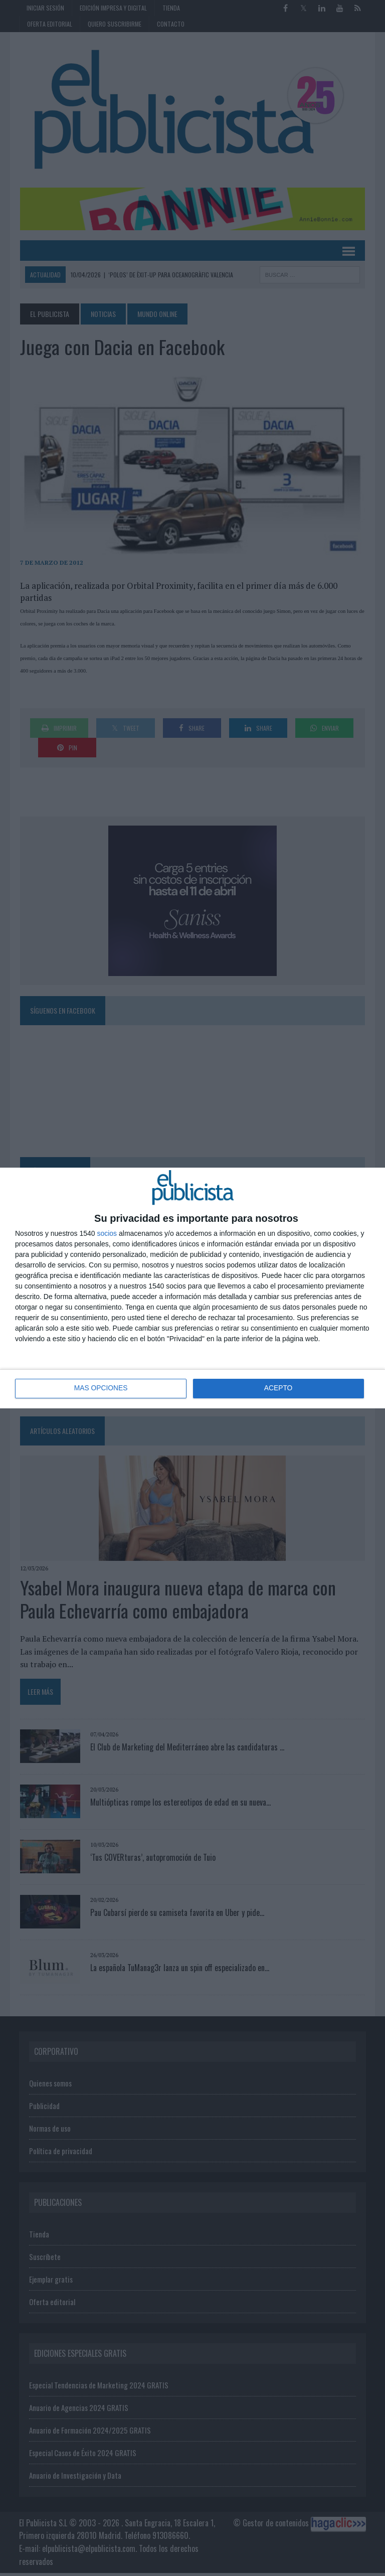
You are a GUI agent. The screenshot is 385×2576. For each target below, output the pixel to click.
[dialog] (192, 1288)
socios (107, 1233)
